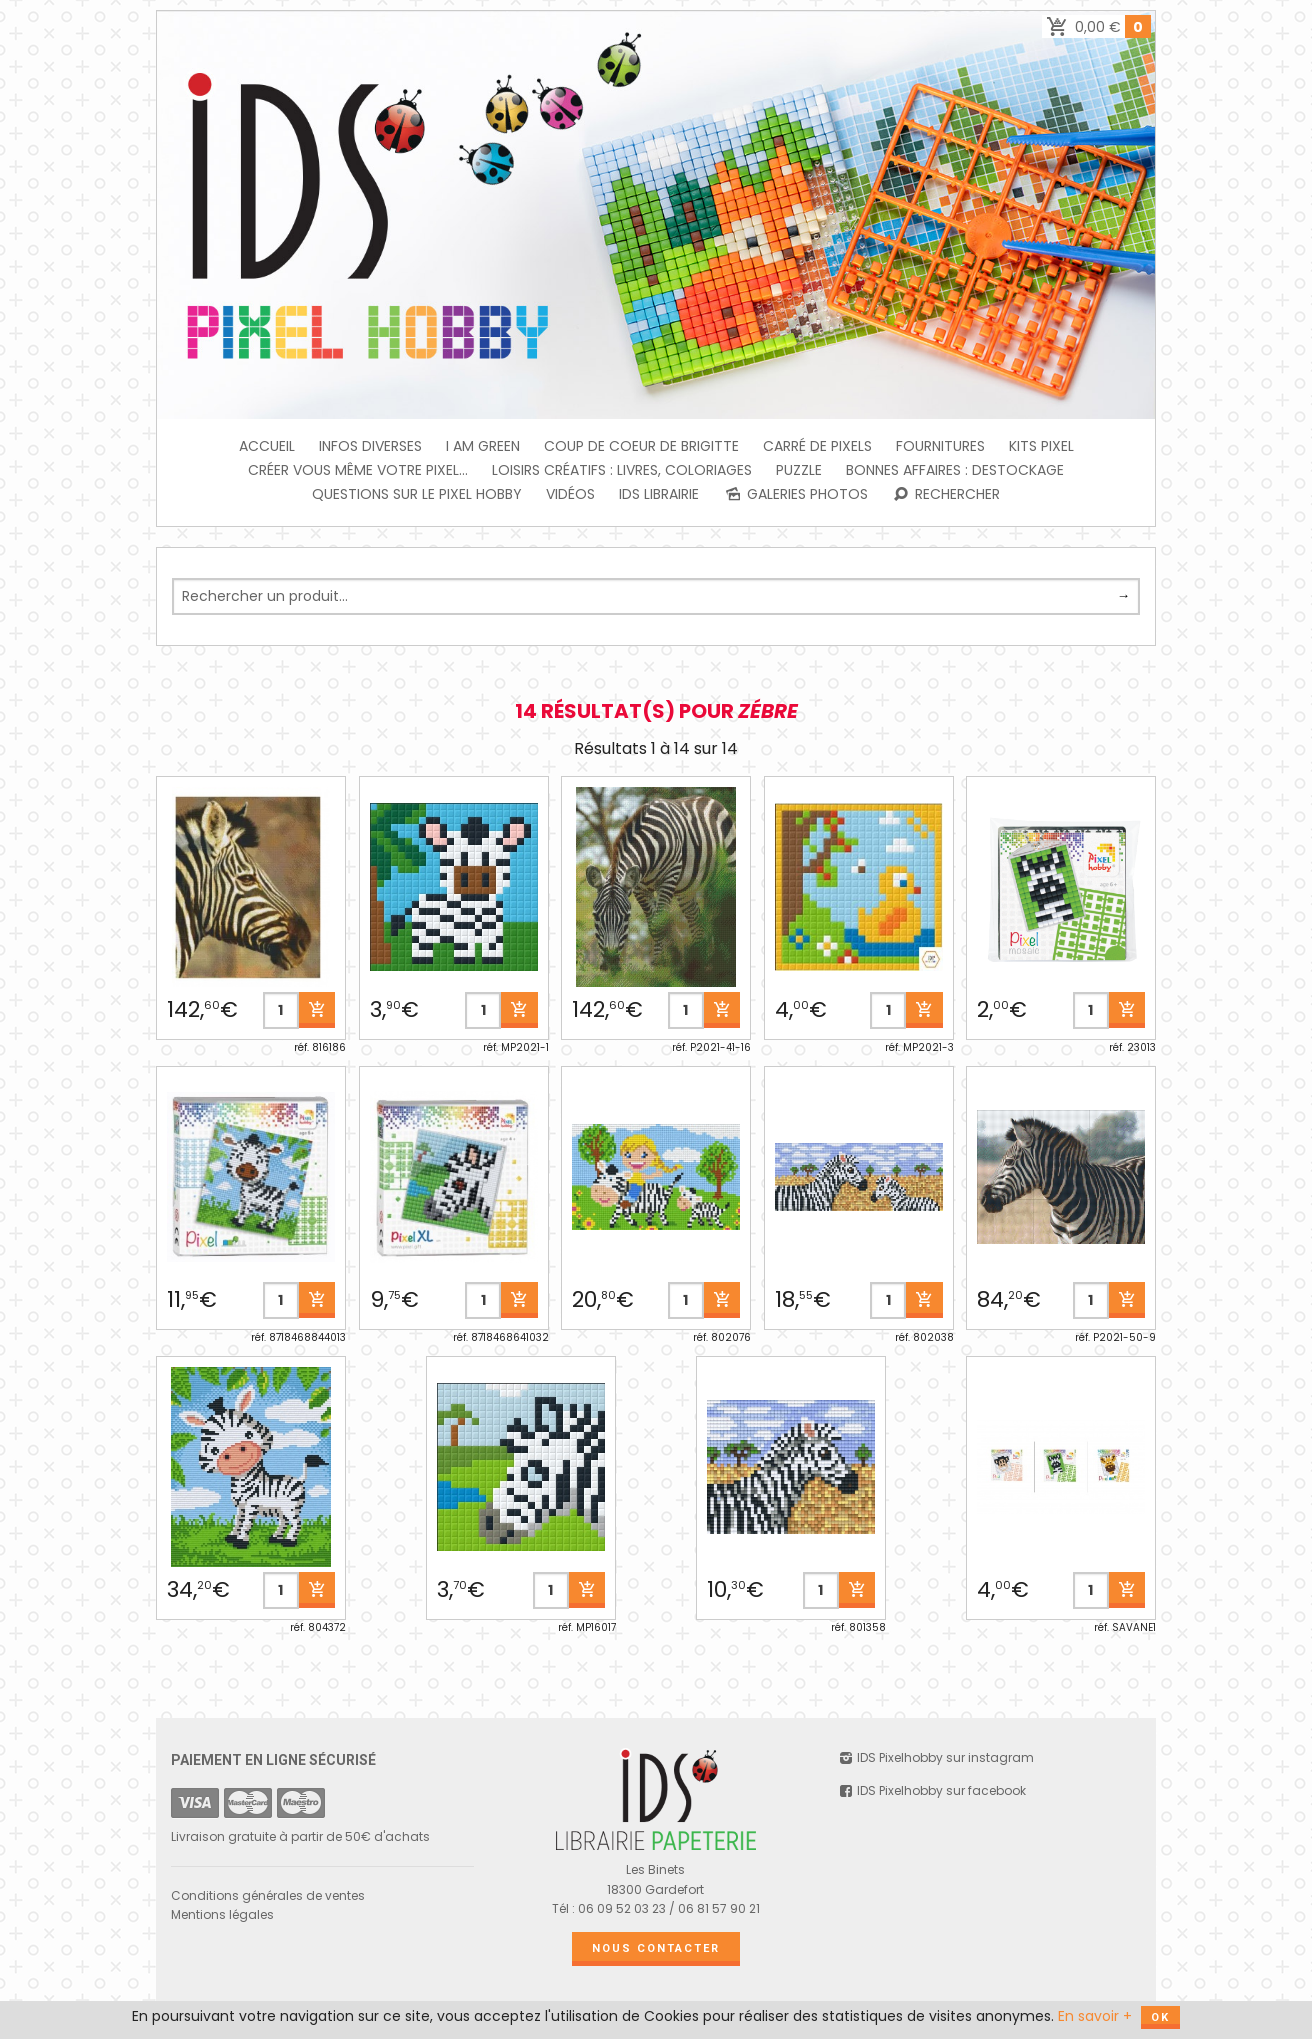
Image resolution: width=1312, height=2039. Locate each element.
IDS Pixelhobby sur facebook (932, 1790)
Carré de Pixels (817, 446)
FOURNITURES (940, 446)
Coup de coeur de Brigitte (641, 446)
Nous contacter (656, 1948)
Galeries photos (795, 494)
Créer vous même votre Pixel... (358, 470)
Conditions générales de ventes (268, 1895)
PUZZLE (799, 470)
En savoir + (1095, 2016)
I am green (483, 446)
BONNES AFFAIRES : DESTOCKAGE (955, 470)
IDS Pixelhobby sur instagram (936, 1757)
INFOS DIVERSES (370, 446)
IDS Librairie (659, 494)
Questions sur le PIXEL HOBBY (417, 494)
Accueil (267, 446)
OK (1160, 2017)
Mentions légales (222, 1914)
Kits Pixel (1041, 446)
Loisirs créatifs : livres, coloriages (622, 470)
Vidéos (570, 494)
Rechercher (946, 494)
